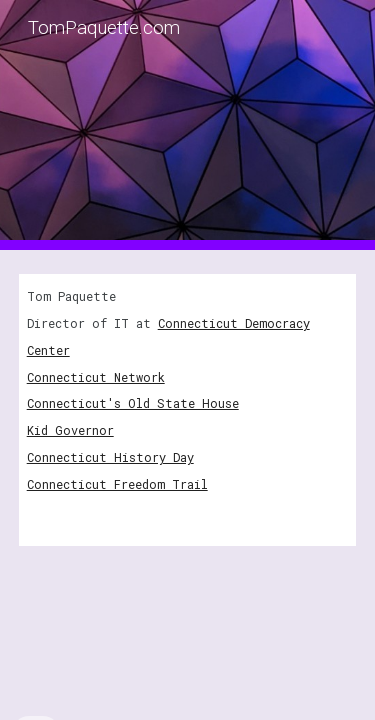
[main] (188, 410)
